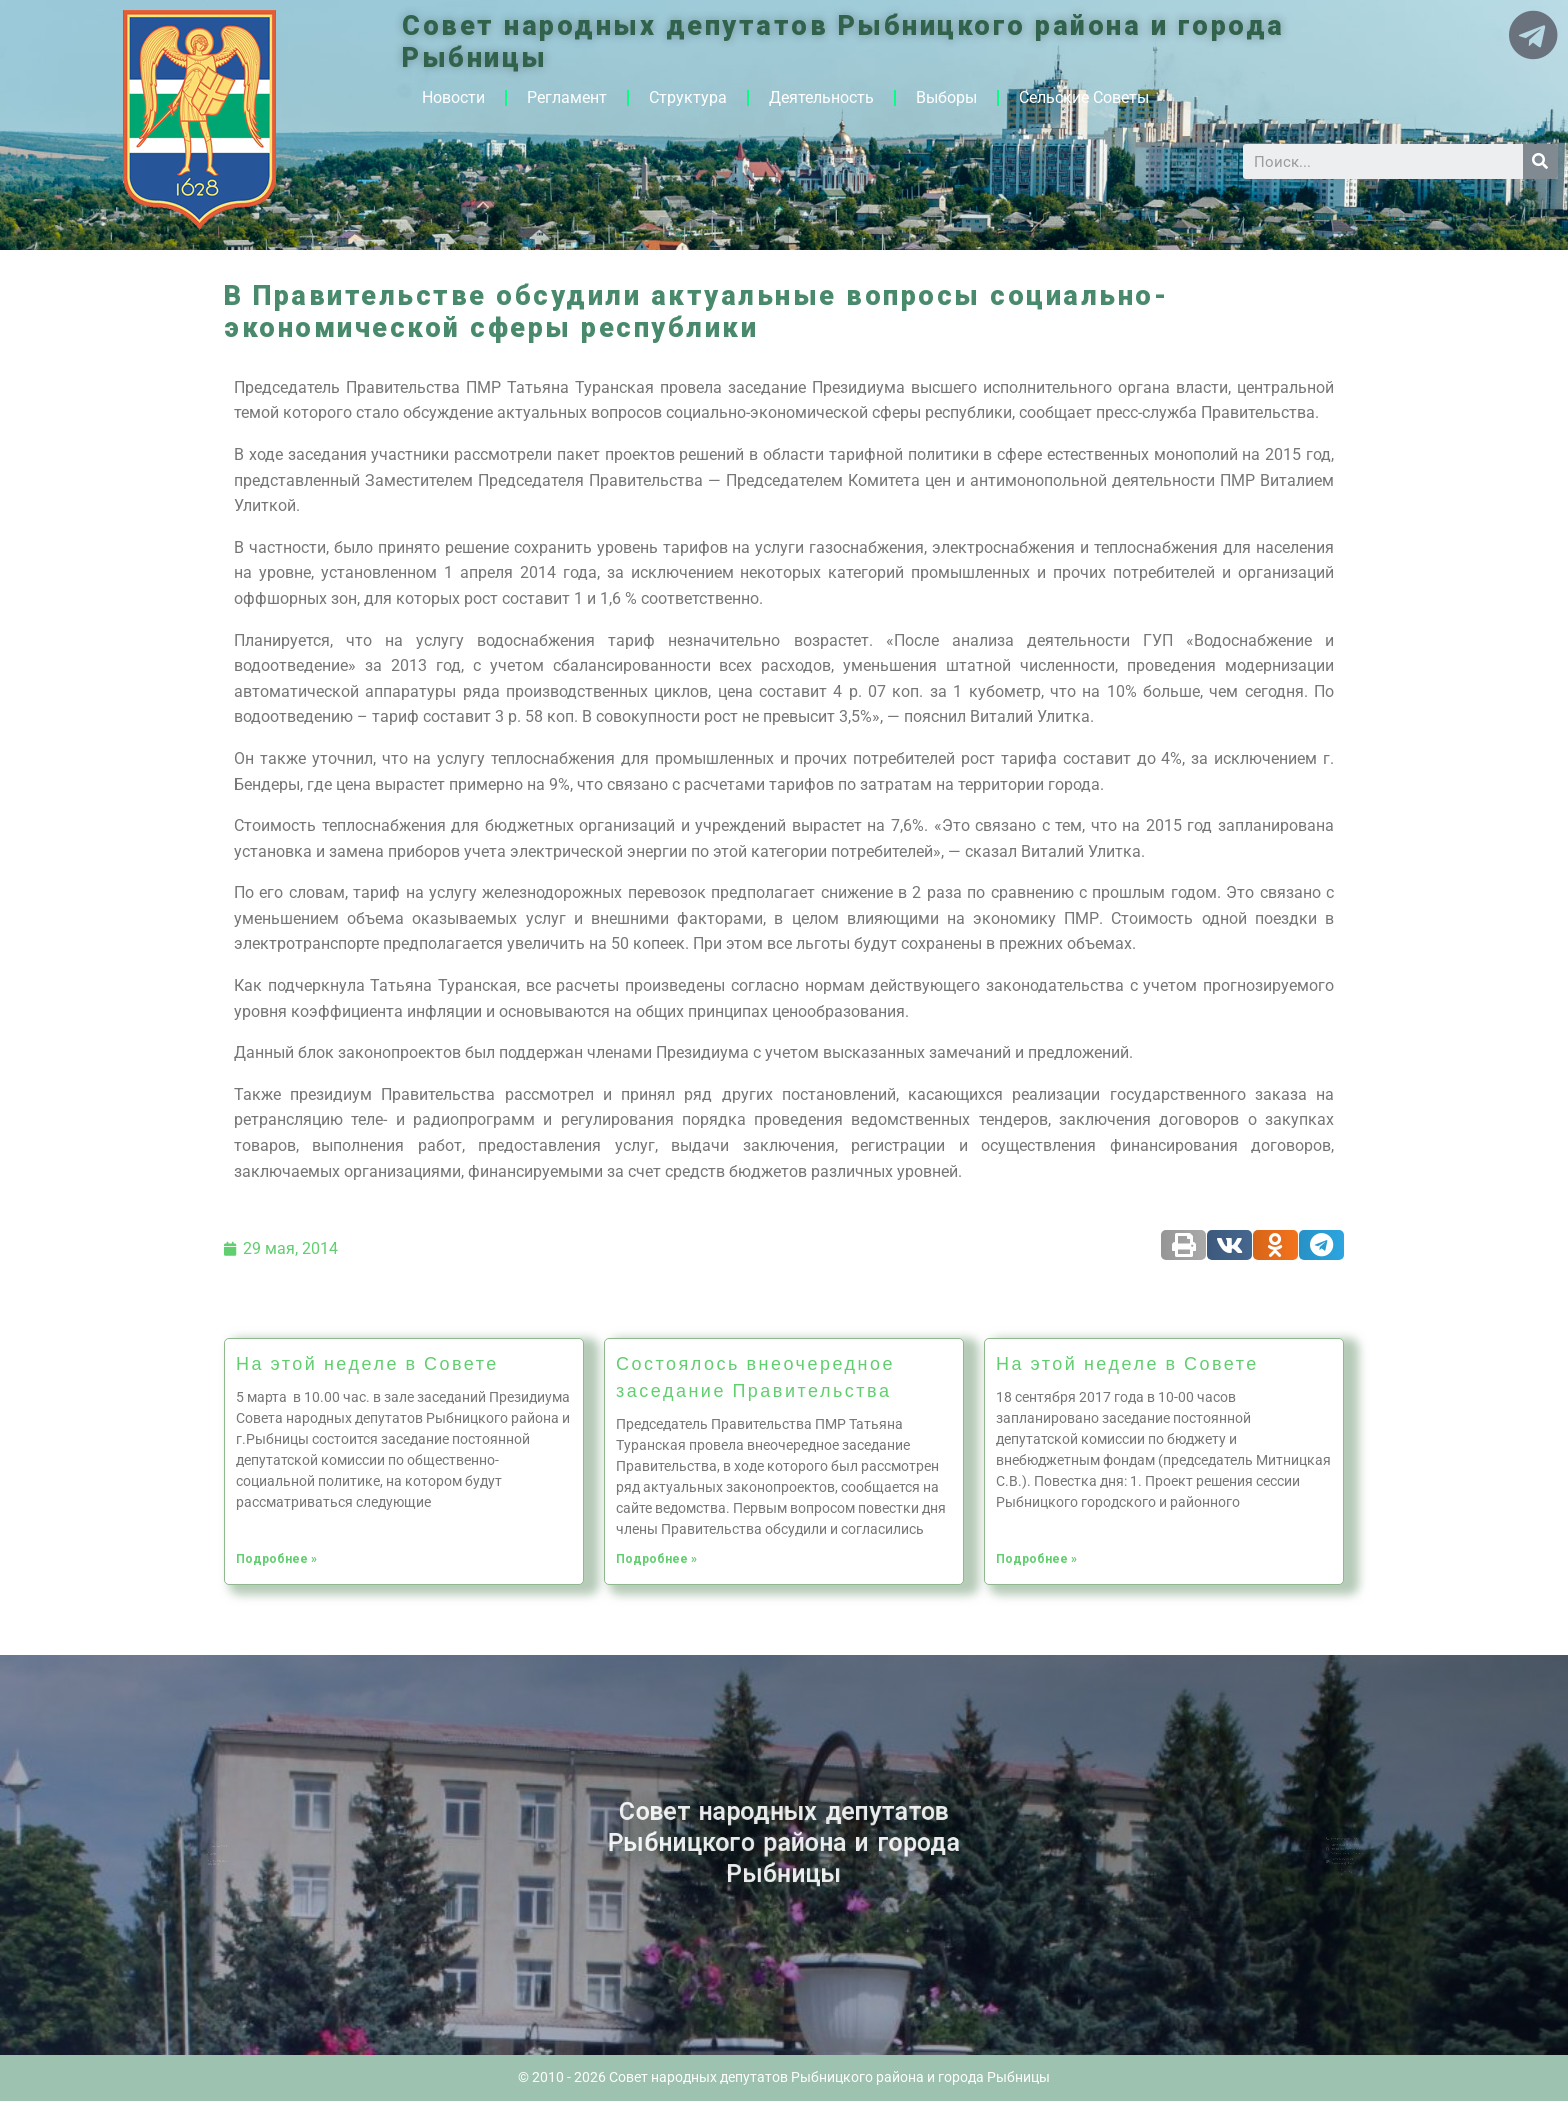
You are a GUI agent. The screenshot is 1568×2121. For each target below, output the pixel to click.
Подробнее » (276, 1559)
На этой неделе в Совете (367, 1363)
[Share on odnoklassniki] (1275, 1245)
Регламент (567, 97)
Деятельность (821, 97)
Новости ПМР (246, 1849)
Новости (453, 97)
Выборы (946, 97)
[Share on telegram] (1321, 1245)
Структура (688, 97)
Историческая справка (247, 1860)
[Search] (1540, 161)
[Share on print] (1183, 1245)
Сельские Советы (1084, 97)
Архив (243, 1854)
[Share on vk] (1229, 1245)
